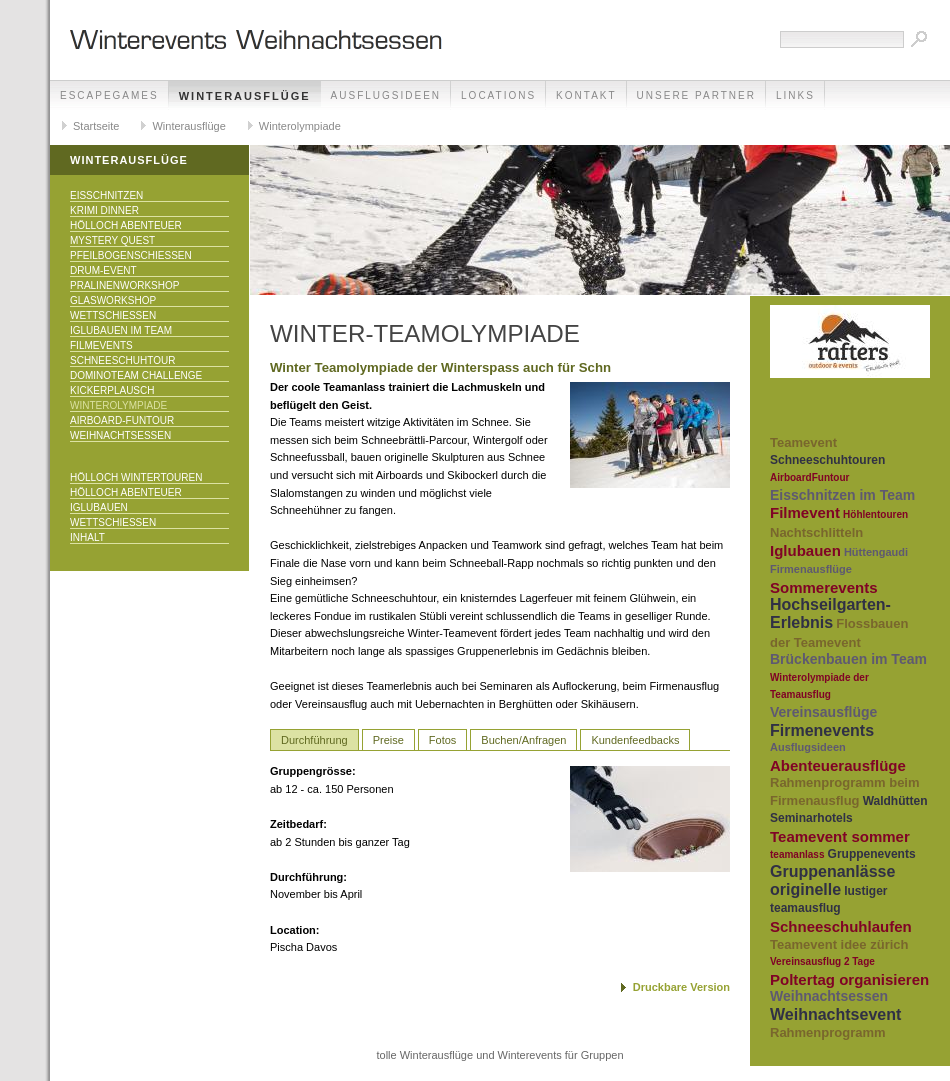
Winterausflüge (245, 96)
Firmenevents (822, 730)
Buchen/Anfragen (523, 740)
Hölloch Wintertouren (136, 477)
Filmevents (101, 345)
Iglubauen (99, 507)
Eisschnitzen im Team (842, 495)
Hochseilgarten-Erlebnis (830, 613)
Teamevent (803, 442)
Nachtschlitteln (816, 532)
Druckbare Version (681, 987)
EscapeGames (109, 95)
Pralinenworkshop (124, 285)
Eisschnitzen (106, 195)
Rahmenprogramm (828, 1032)
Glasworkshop (113, 300)
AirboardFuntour (809, 477)
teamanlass (797, 854)
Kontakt (586, 95)
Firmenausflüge (811, 569)
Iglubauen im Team (121, 330)
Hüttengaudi (876, 552)
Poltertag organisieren (849, 979)
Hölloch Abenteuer (126, 225)
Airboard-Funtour (122, 420)
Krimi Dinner (104, 210)
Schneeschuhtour (122, 360)
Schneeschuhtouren (827, 460)
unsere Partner (696, 95)
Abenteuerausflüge (838, 765)
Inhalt (87, 537)
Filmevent (805, 512)
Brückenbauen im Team (848, 659)
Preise (388, 740)
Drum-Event (103, 270)
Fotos (443, 740)
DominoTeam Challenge (136, 375)
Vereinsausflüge (823, 712)
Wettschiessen (113, 315)
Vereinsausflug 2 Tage (822, 961)
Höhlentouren (875, 514)
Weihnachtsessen (120, 435)
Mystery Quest (112, 240)
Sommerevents (824, 587)
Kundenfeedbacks (635, 740)
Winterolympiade (300, 126)
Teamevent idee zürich (839, 944)
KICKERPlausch (112, 390)
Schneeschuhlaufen (841, 926)
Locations (498, 95)
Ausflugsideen (386, 95)
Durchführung (314, 740)
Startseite (96, 126)
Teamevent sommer (840, 836)
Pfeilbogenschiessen (131, 255)
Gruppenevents (872, 854)
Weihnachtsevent (835, 1014)
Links (795, 95)
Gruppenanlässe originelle (832, 880)
